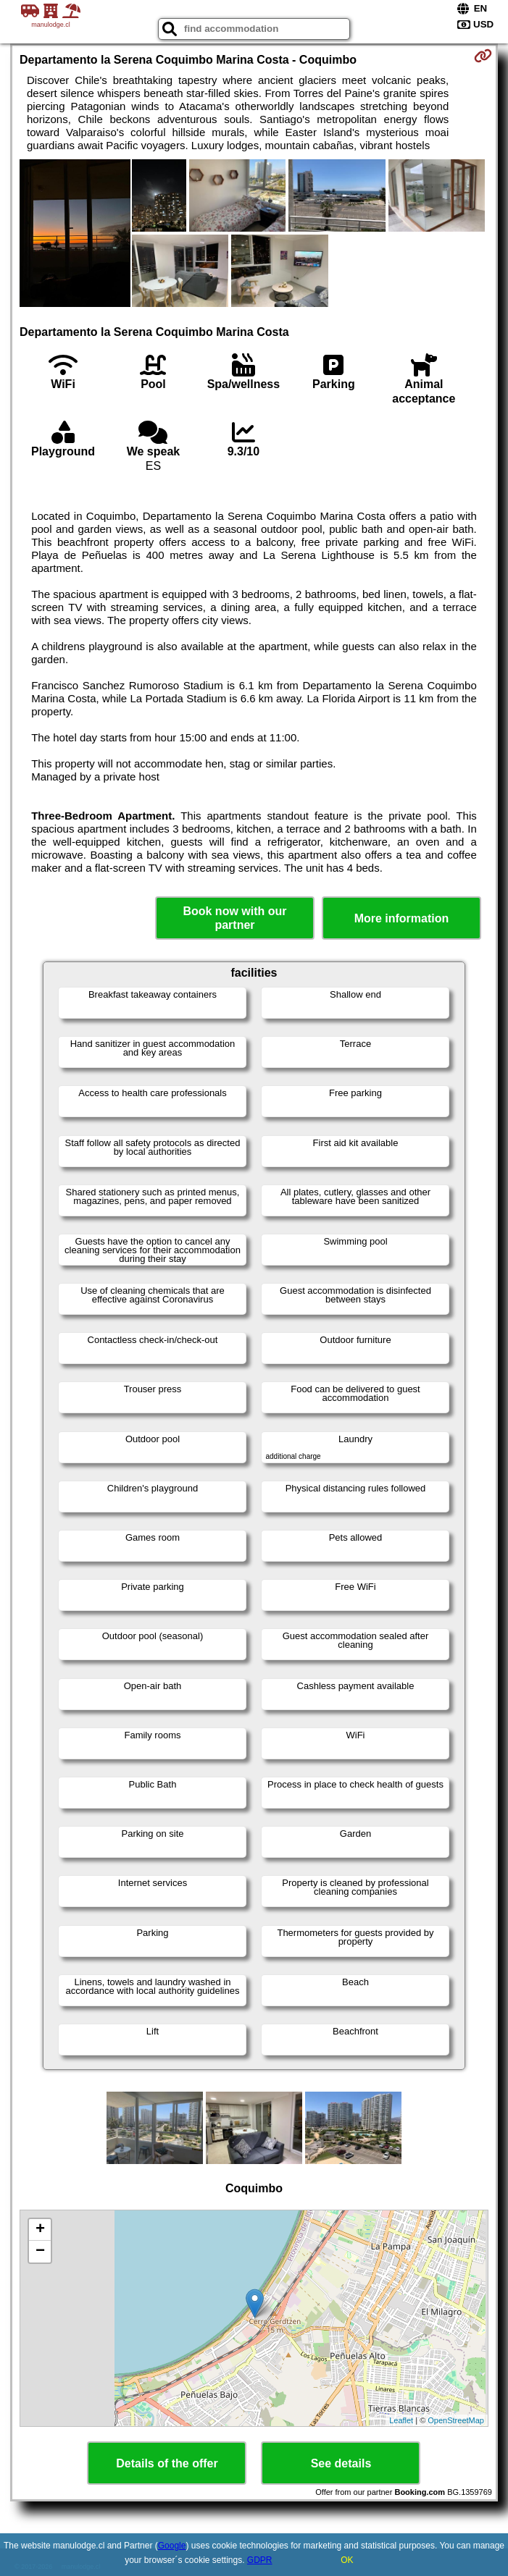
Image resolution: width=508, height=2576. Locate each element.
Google (172, 2546)
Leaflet (401, 2420)
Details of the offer (166, 2463)
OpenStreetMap (456, 2420)
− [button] (40, 2252)
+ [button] (40, 2230)
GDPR (259, 2560)
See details (341, 2463)
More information (401, 918)
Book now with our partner (234, 918)
